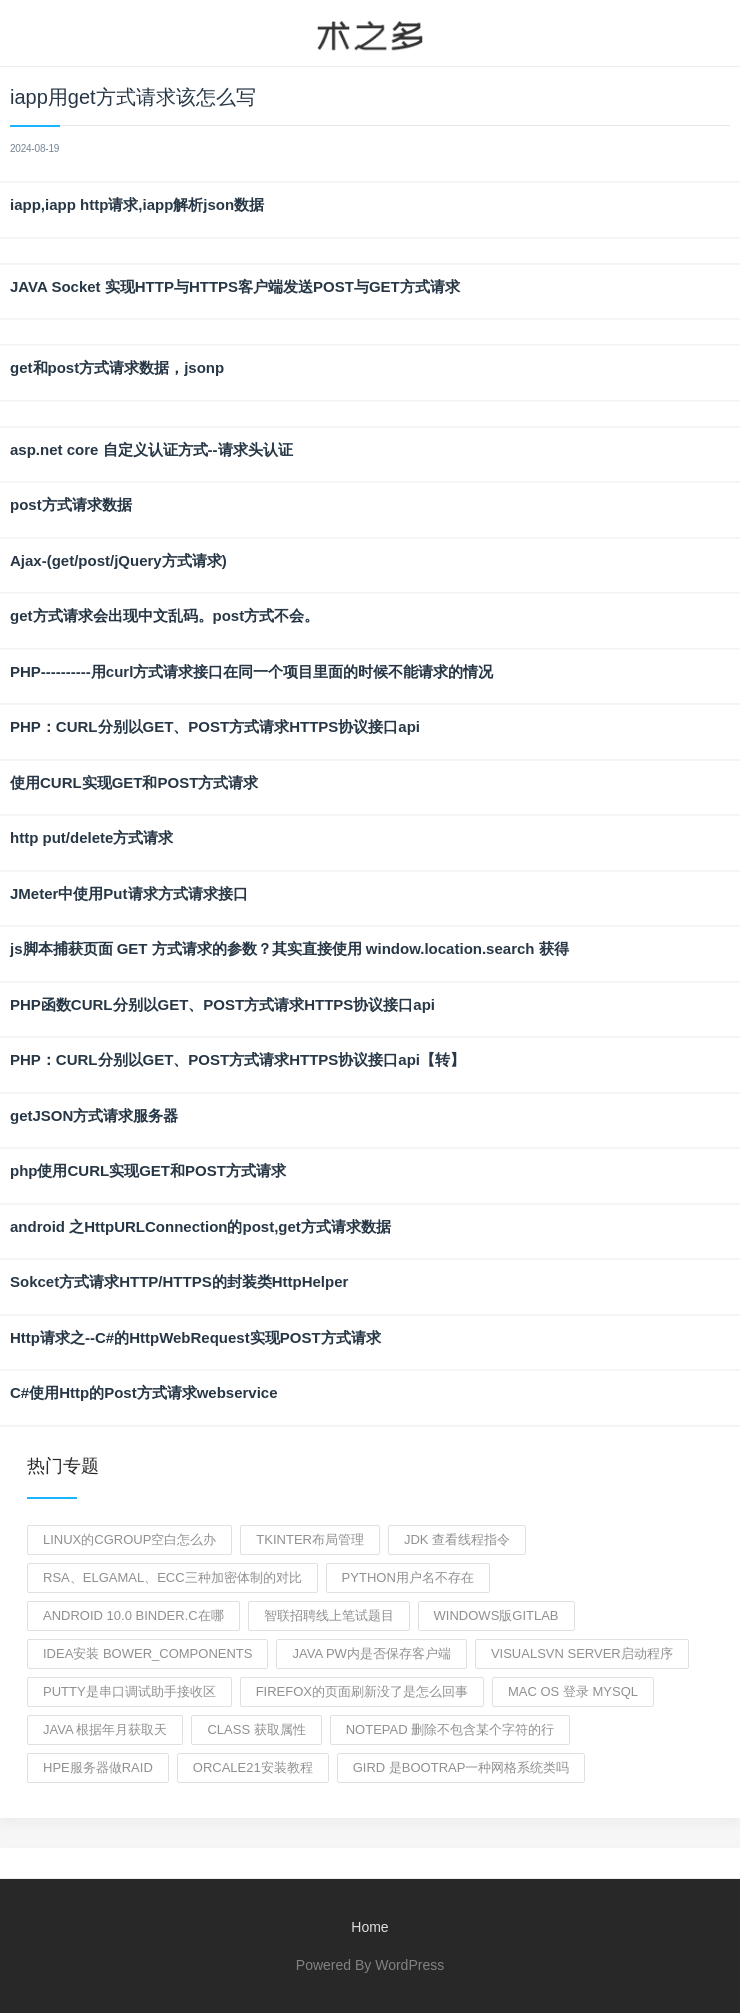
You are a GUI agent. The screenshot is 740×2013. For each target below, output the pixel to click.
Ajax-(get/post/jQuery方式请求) (118, 560)
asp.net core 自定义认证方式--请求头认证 (151, 449)
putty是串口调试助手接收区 (129, 1691)
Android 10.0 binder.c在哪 (133, 1615)
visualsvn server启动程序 (582, 1653)
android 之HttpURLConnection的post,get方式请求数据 (200, 1226)
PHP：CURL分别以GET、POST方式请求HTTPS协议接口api (215, 726)
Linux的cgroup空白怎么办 (129, 1539)
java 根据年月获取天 (105, 1729)
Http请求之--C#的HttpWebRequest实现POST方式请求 (195, 1337)
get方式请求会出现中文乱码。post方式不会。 (164, 615)
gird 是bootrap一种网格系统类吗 (461, 1767)
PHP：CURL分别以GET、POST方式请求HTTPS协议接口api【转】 (237, 1059)
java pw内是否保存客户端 (371, 1653)
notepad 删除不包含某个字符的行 (450, 1729)
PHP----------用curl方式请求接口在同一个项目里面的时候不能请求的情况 (251, 671)
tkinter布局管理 (310, 1539)
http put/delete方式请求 (91, 837)
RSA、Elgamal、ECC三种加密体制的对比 (172, 1577)
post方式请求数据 (71, 504)
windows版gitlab (496, 1615)
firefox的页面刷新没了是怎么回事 (362, 1691)
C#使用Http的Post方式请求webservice (144, 1392)
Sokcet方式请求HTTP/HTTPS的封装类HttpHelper (179, 1281)
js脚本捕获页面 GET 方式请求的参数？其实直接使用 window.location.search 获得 (289, 948)
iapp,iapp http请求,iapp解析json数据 (137, 204)
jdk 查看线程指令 (457, 1539)
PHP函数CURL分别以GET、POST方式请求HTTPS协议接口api (222, 1004)
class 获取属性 (256, 1729)
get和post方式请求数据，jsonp (117, 367)
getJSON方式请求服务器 (94, 1115)
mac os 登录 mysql (573, 1691)
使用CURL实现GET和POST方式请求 (134, 782)
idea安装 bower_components (147, 1653)
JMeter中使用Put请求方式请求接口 (129, 893)
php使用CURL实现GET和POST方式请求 (148, 1170)
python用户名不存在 (408, 1577)
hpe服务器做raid (98, 1767)
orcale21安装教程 (253, 1767)
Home (369, 1927)
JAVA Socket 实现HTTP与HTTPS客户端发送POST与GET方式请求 (235, 286)
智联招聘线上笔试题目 (329, 1615)
